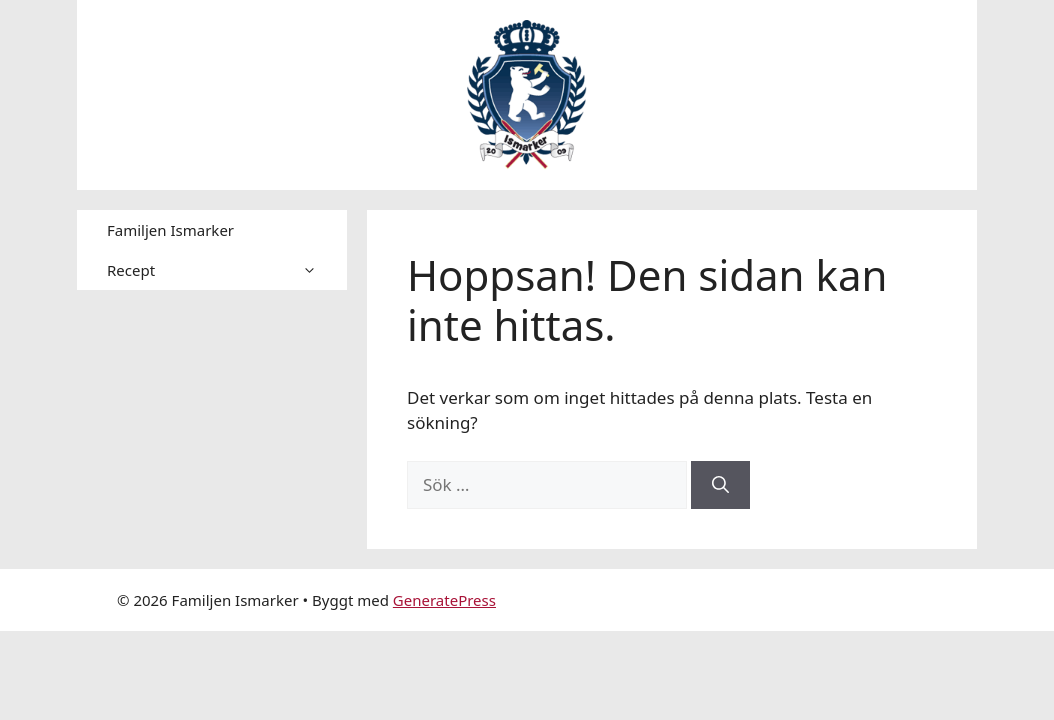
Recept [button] (227, 270)
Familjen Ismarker (170, 230)
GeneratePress (444, 600)
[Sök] (720, 485)
